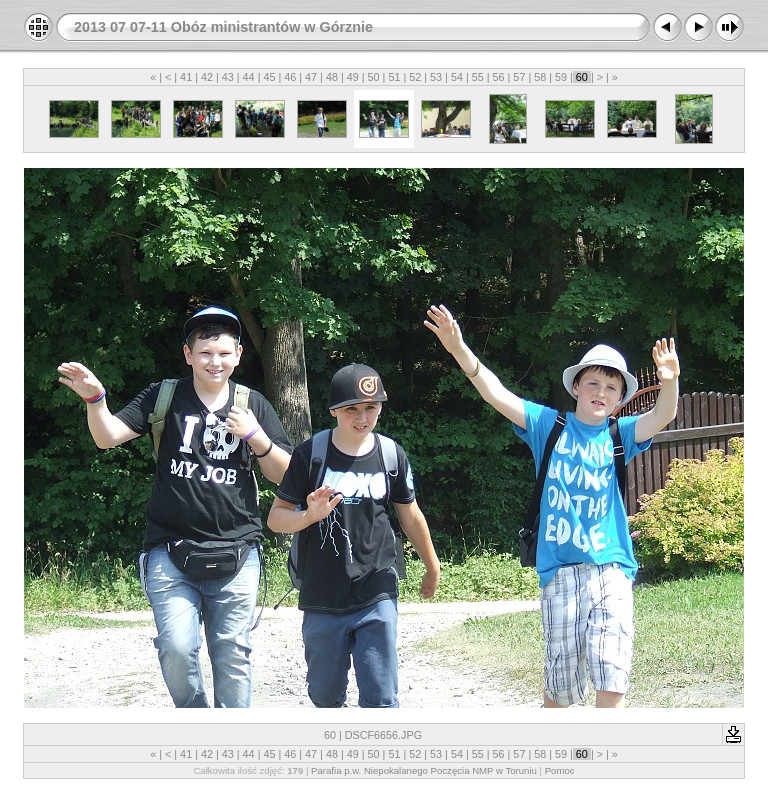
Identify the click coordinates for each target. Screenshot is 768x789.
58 (540, 77)
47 (311, 77)
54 (457, 77)
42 (207, 77)
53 (436, 77)
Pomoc (560, 770)
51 (394, 77)
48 (332, 77)
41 (186, 77)
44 (249, 77)
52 (415, 77)
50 (374, 77)
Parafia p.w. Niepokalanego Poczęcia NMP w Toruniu (424, 770)
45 (269, 77)
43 (228, 77)
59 (561, 77)
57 (519, 77)
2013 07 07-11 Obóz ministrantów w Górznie (223, 27)
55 (478, 77)
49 (353, 77)
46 (290, 77)
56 (499, 77)
